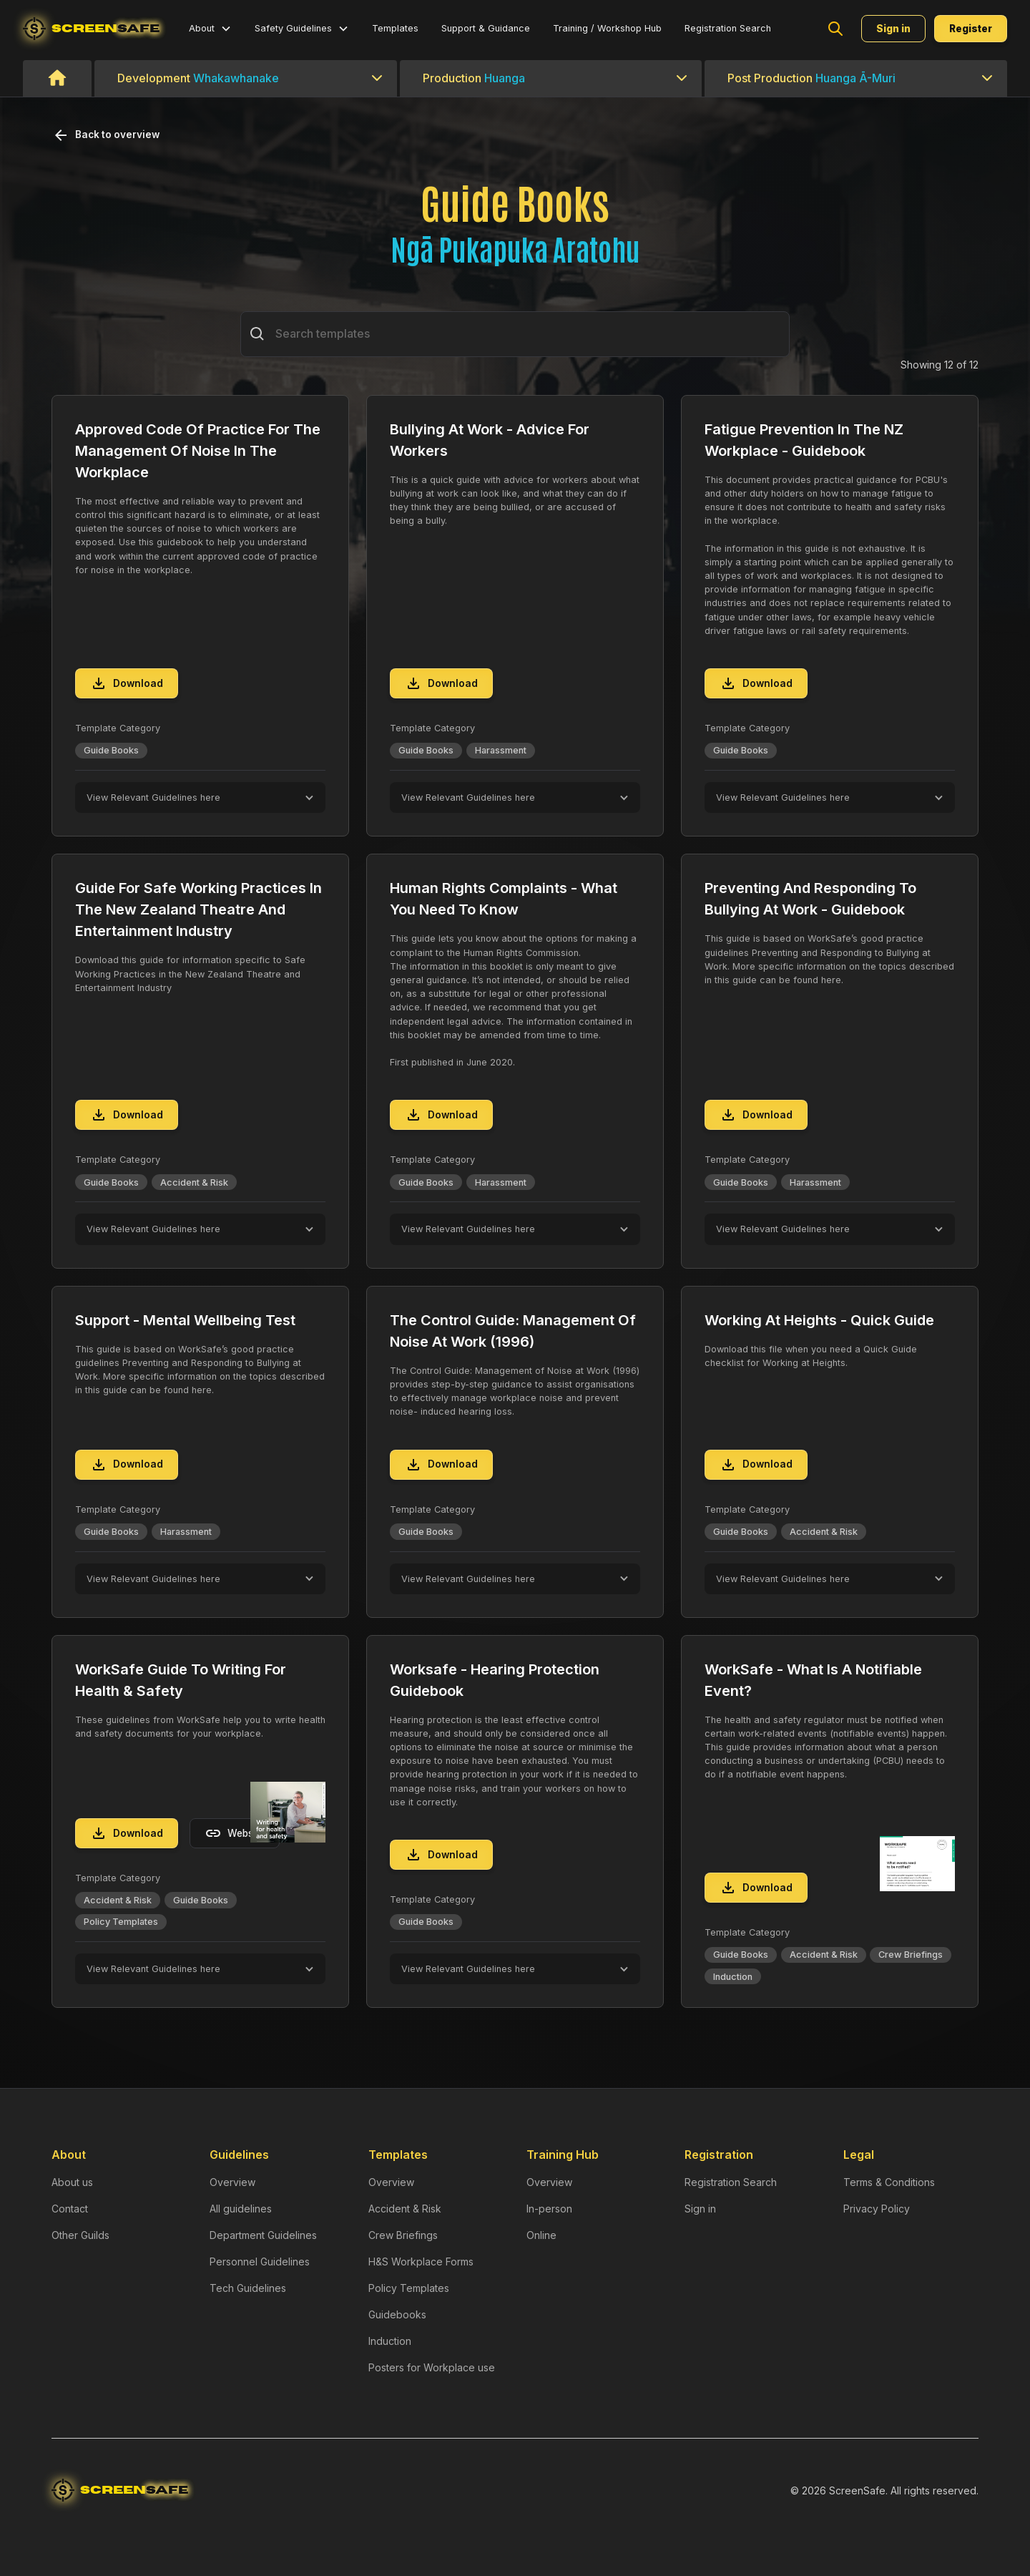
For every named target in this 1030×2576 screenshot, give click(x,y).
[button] (210, 28)
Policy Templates (408, 2288)
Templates (395, 28)
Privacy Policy (876, 2208)
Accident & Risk (404, 2208)
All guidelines (241, 2208)
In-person (549, 2208)
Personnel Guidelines (260, 2261)
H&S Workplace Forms (421, 2261)
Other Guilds (80, 2235)
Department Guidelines (263, 2235)
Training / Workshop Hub (607, 28)
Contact (70, 2208)
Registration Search (728, 28)
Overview (232, 2182)
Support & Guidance (485, 28)
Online (541, 2235)
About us (72, 2182)
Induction (389, 2341)
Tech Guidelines (248, 2288)
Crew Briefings (403, 2235)
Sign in (700, 2208)
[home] (91, 28)
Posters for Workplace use (431, 2367)
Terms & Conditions (889, 2182)
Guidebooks (397, 2314)
